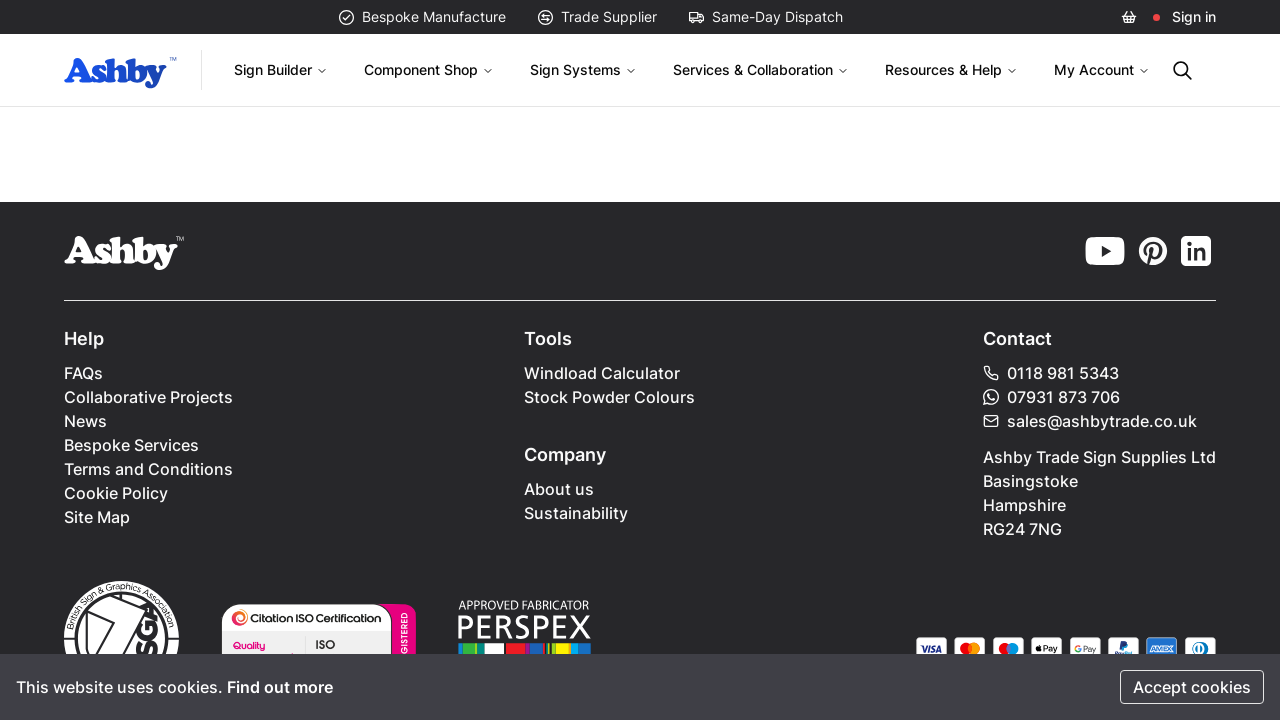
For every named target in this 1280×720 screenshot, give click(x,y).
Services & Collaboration (761, 69)
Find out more (280, 687)
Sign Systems (583, 69)
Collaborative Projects (148, 397)
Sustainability (576, 513)
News (85, 421)
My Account (1102, 69)
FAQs (83, 373)
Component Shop (429, 69)
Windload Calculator (602, 373)
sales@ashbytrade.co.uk (1090, 421)
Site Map (97, 517)
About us (559, 489)
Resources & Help (951, 69)
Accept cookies (1192, 687)
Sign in (1194, 16)
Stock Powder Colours (609, 397)
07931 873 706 (1051, 397)
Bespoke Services (131, 445)
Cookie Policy (116, 493)
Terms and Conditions (148, 469)
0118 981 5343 (1051, 373)
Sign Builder (281, 69)
